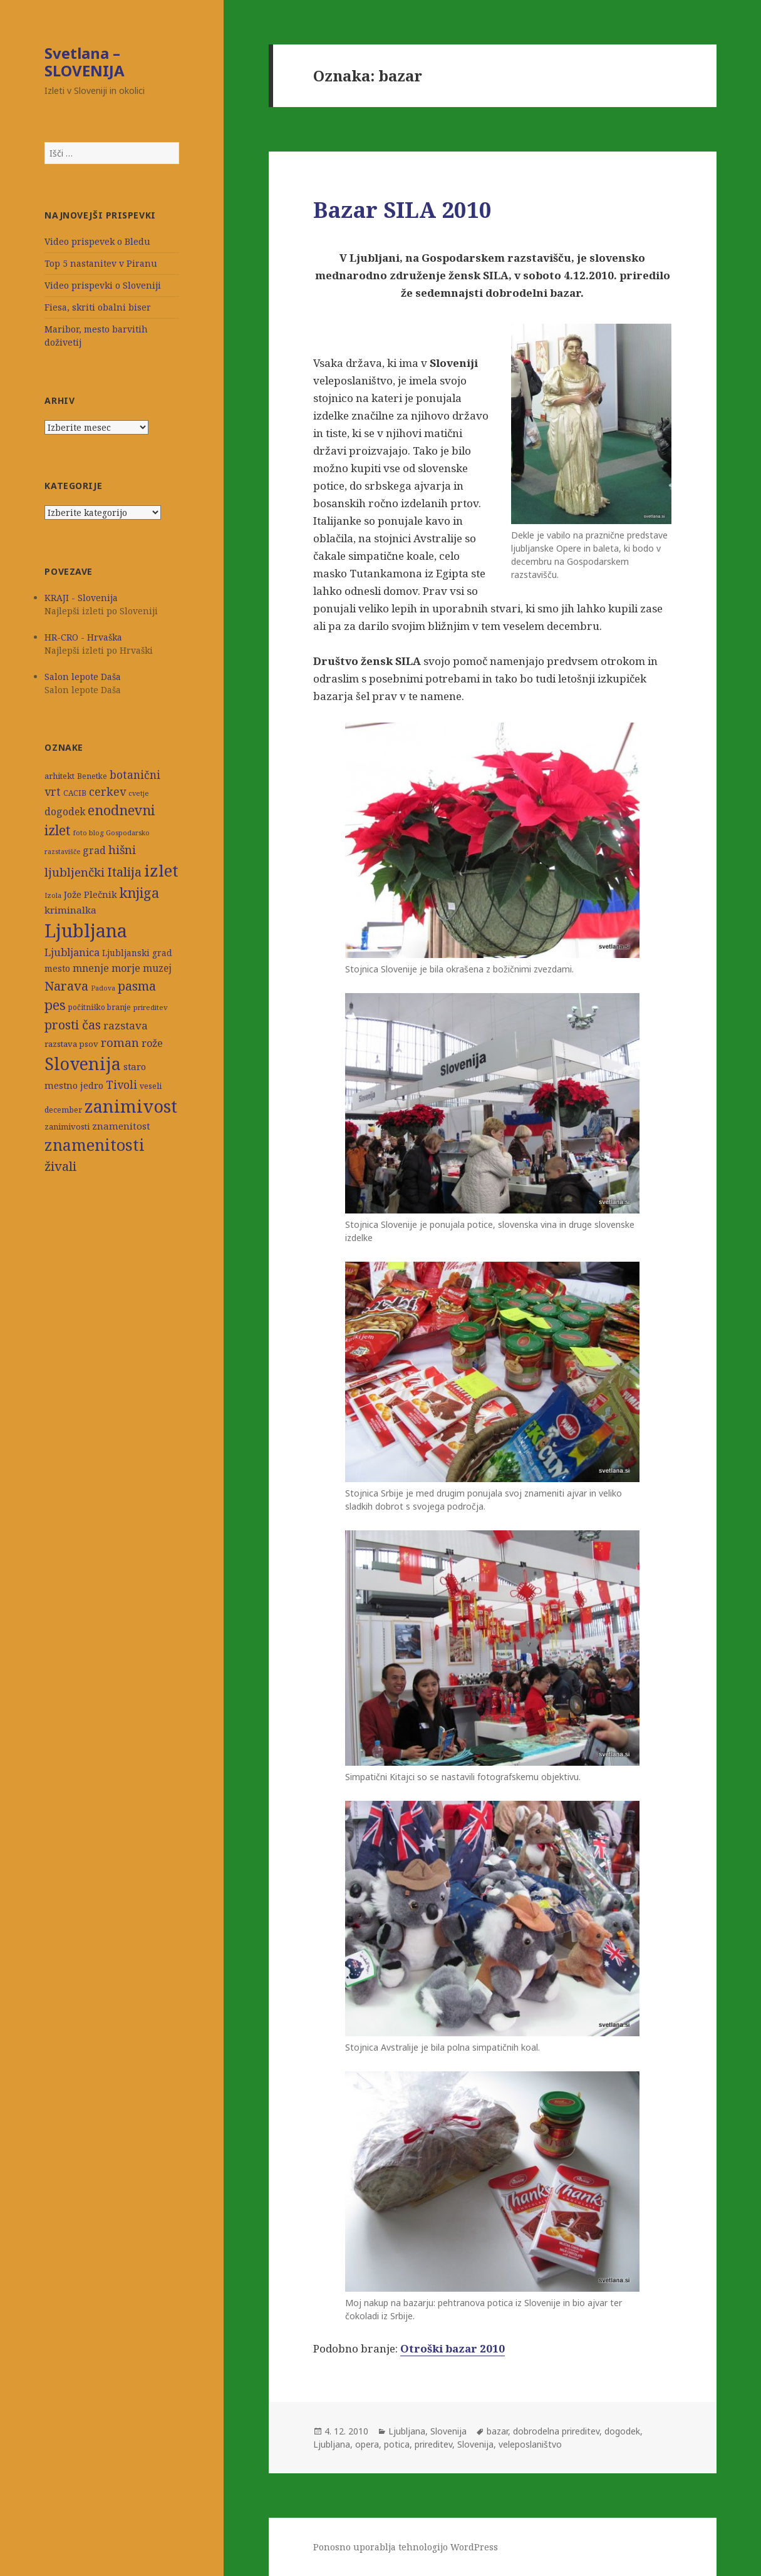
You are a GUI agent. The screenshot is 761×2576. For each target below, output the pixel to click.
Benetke (92, 776)
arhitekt (59, 775)
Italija (124, 871)
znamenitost (121, 1126)
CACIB (74, 793)
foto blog (88, 832)
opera (367, 2444)
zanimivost (131, 1106)
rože (152, 1043)
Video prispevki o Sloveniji (102, 285)
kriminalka (70, 910)
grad (94, 850)
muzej (157, 968)
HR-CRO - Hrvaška (83, 637)
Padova (103, 988)
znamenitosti (94, 1144)
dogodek (64, 811)
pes (55, 1005)
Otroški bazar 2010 (452, 2348)
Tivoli (121, 1085)
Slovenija (82, 1063)
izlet (161, 870)
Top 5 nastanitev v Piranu (100, 263)
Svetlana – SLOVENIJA (84, 62)
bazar (497, 2431)
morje (125, 968)
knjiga (139, 893)
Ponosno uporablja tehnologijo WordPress (405, 2547)
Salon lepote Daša (82, 677)
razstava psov (71, 1043)
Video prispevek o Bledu (97, 241)
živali (60, 1166)
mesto (57, 968)
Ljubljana (85, 930)
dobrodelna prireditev (556, 2431)
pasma (137, 985)
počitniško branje (99, 1007)
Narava (66, 985)
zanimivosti (67, 1126)
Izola (52, 895)
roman (120, 1042)
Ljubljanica (72, 952)
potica (397, 2444)
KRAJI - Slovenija (81, 598)
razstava (125, 1025)
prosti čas (72, 1024)
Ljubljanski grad (137, 953)
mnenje (91, 968)
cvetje (138, 793)
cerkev (107, 791)
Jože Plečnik (90, 894)
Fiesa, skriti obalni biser (97, 307)
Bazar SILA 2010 (402, 209)
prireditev (150, 1007)
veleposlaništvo (530, 2444)
